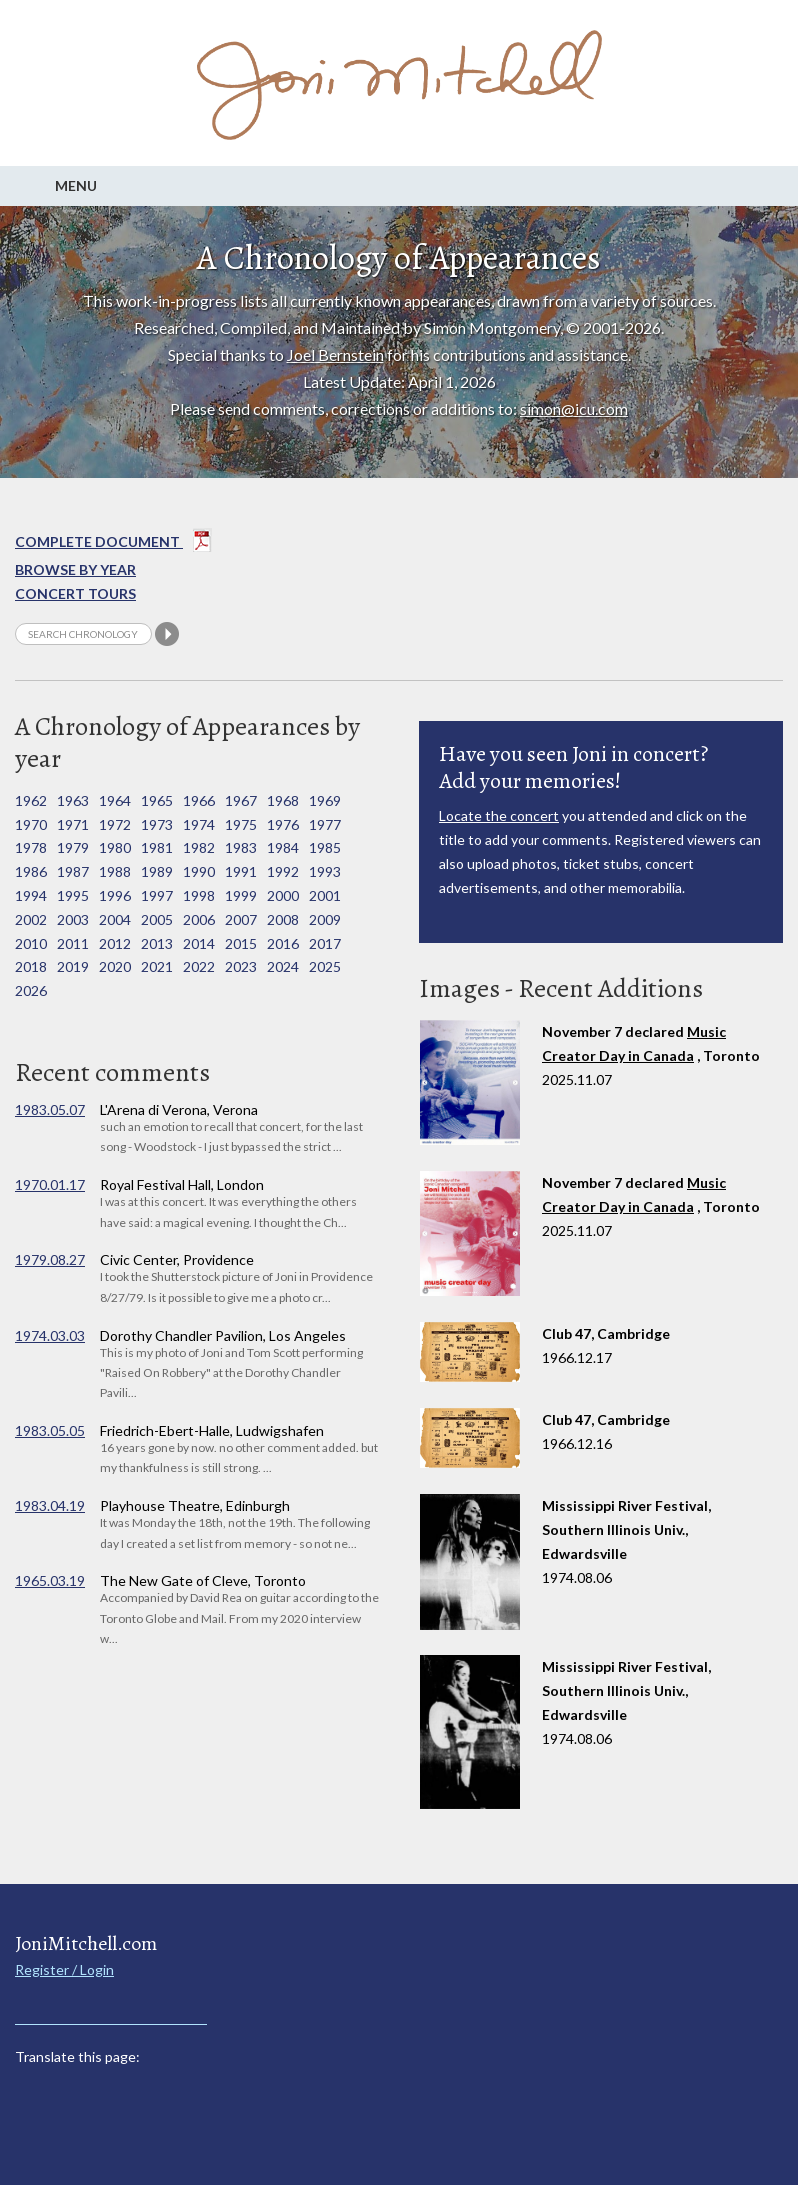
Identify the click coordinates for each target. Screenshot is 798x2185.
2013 (157, 943)
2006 (199, 919)
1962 (31, 800)
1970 (31, 824)
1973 (157, 824)
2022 (199, 966)
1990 (199, 871)
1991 (241, 871)
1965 (157, 800)
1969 (325, 800)
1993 (325, 871)
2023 (241, 966)
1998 (199, 895)
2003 (73, 919)
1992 (283, 871)
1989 (157, 871)
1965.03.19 (50, 1580)
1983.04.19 (50, 1505)
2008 (283, 919)
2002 (31, 919)
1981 (157, 847)
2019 (73, 966)
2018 (31, 966)
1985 (325, 847)
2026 (31, 990)
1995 (73, 895)
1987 (73, 871)
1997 (157, 895)
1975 (241, 824)
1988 (115, 871)
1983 (241, 847)
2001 (325, 895)
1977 (325, 824)
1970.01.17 (50, 1184)
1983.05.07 (50, 1109)
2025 (325, 966)
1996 (115, 895)
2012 (115, 943)
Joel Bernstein (335, 354)
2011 (73, 943)
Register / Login (64, 1969)
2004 (115, 919)
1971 (73, 824)
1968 (283, 800)
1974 (199, 824)
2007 (241, 919)
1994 (31, 895)
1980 (115, 847)
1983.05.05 (50, 1430)
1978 (31, 847)
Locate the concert (499, 815)
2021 (157, 966)
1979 (73, 847)
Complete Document (113, 544)
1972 (115, 824)
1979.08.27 (50, 1259)
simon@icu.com (574, 408)
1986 (31, 871)
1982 (199, 847)
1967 (241, 800)
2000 (283, 895)
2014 (199, 943)
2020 (115, 966)
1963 (73, 800)
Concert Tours (75, 593)
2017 (325, 943)
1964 (115, 800)
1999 (241, 895)
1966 (199, 800)
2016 (283, 943)
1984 (283, 847)
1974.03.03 (50, 1335)
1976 (283, 824)
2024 (283, 966)
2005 (157, 919)
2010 (31, 943)
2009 (325, 919)
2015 (241, 943)
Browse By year (75, 569)
